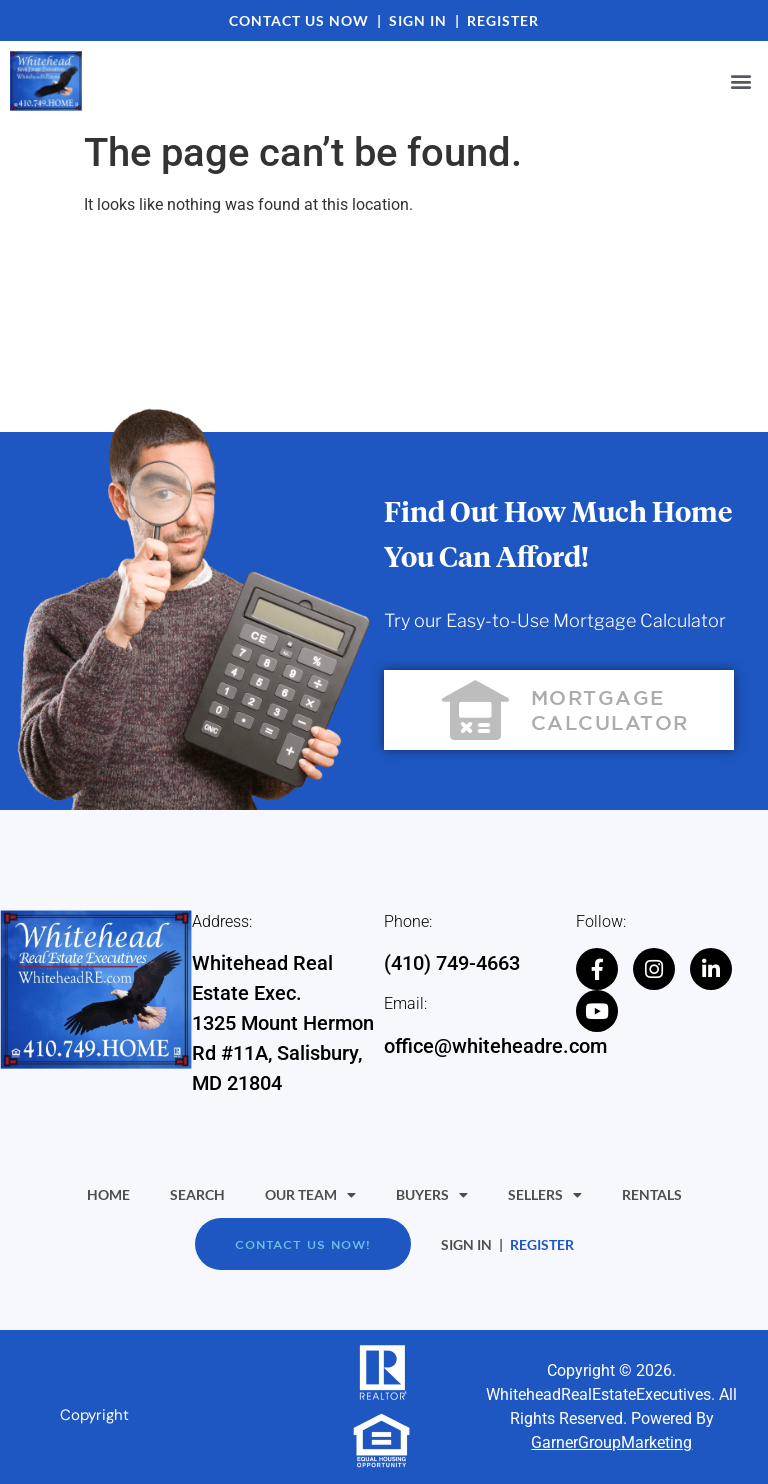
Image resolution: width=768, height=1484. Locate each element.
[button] (741, 81)
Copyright (94, 1415)
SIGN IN (418, 20)
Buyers (432, 1195)
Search (197, 1194)
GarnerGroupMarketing (611, 1442)
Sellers (545, 1195)
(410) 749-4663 (452, 963)
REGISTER (503, 20)
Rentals (652, 1194)
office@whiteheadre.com (495, 1046)
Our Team (310, 1195)
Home (108, 1194)
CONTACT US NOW (299, 20)
